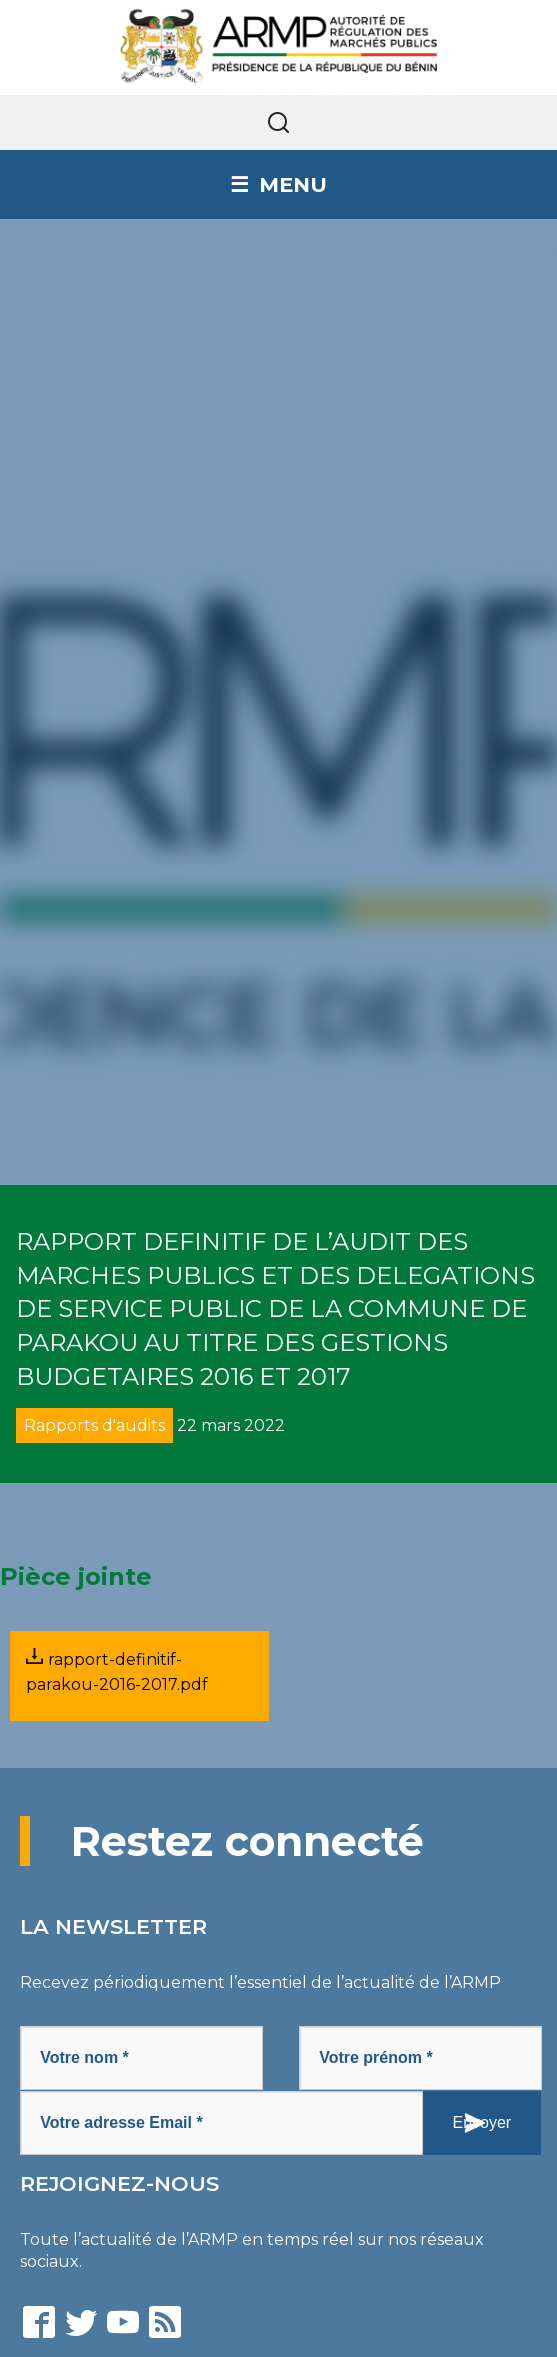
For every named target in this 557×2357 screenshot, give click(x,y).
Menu (293, 184)
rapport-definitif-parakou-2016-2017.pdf (117, 1671)
